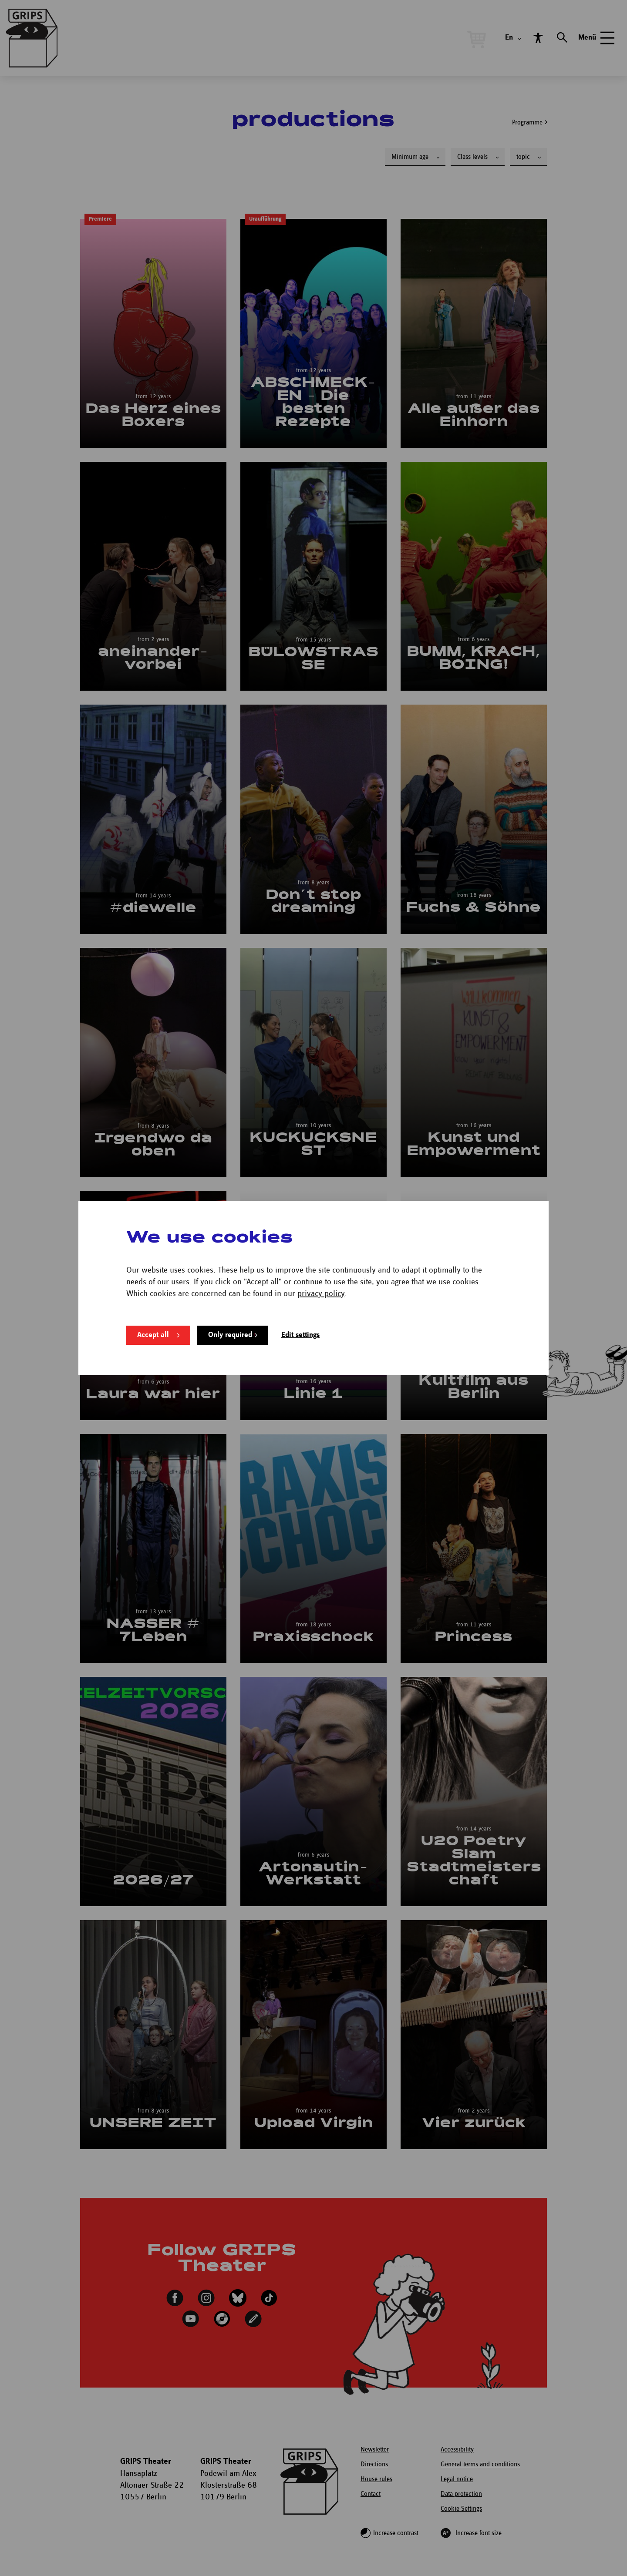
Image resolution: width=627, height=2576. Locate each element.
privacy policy (320, 1293)
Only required (230, 1335)
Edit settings (300, 1335)
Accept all (153, 1335)
